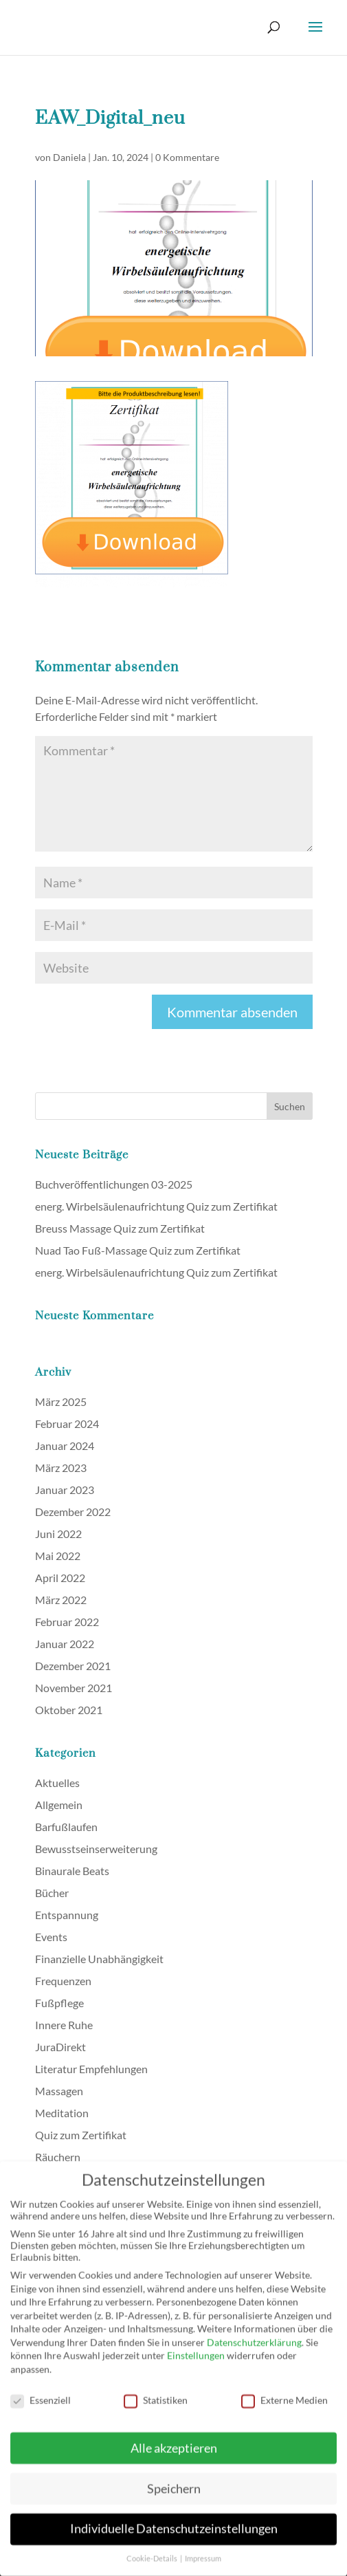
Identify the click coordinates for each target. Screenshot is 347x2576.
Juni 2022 (58, 1533)
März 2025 (61, 1401)
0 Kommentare (187, 157)
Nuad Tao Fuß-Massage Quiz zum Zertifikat (137, 1250)
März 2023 (61, 1467)
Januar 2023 (64, 1489)
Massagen (59, 2090)
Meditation (62, 2112)
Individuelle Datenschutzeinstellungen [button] (174, 2520)
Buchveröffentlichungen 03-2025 (113, 1184)
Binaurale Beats (72, 1870)
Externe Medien (284, 2392)
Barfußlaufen (66, 1826)
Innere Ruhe (64, 2024)
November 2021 (73, 1687)
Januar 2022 (64, 1643)
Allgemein (58, 1804)
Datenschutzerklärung (254, 2334)
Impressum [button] (203, 2550)
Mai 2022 (57, 1555)
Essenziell (40, 2392)
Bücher (52, 1892)
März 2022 (61, 1599)
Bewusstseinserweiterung (96, 1848)
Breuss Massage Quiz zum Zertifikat (120, 1228)
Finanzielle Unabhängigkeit (99, 1958)
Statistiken (156, 2392)
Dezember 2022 (73, 1511)
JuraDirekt (60, 2046)
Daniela (69, 157)
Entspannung (66, 1914)
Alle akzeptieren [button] (174, 2439)
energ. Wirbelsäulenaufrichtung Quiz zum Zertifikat (156, 1206)
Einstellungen (196, 2347)
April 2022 (60, 1577)
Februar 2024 (67, 1423)
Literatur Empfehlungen (91, 2068)
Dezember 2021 (73, 1665)
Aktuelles (57, 1782)
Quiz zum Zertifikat (80, 2134)
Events (51, 1936)
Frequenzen (63, 1980)
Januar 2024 (64, 1445)
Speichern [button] (174, 2480)
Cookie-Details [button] (152, 2550)
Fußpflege (59, 2002)
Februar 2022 (67, 1621)
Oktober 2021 (68, 1709)
